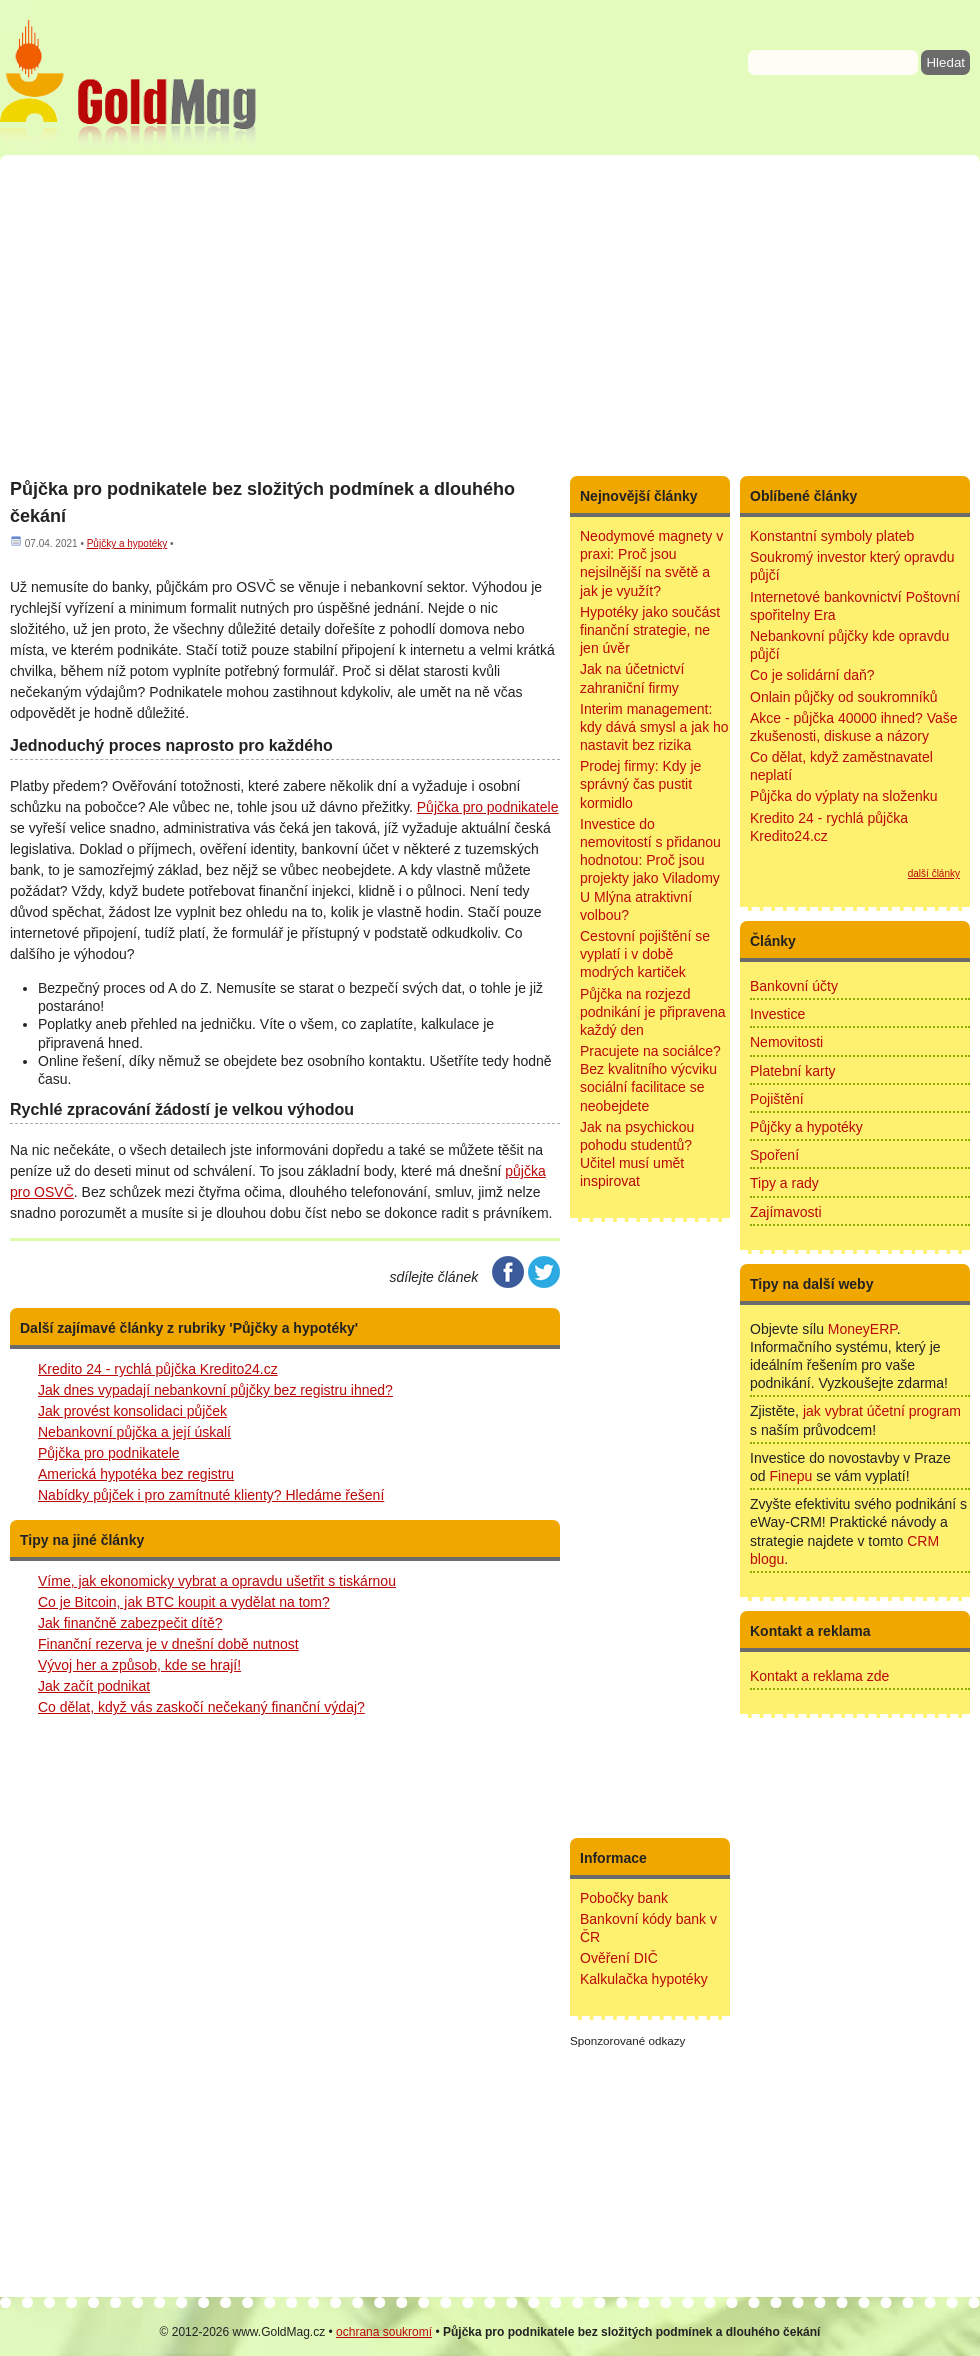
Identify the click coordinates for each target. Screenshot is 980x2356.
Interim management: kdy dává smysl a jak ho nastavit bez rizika (654, 727)
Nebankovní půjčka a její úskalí (134, 1432)
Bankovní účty (794, 986)
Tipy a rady (784, 1183)
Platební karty (793, 1071)
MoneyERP (862, 1329)
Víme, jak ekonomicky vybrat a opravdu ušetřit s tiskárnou (217, 1581)
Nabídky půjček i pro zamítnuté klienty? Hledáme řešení (211, 1495)
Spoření (774, 1155)
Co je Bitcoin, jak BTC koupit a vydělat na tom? (184, 1602)
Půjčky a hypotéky (127, 543)
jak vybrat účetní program (882, 1411)
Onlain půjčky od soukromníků (844, 697)
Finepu (790, 1476)
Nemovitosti (786, 1042)
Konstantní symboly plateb (832, 536)
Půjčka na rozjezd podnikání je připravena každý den (653, 1012)
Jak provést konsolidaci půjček (132, 1411)
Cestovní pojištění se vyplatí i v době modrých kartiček (645, 954)
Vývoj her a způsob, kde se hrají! (139, 1665)
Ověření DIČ (619, 1958)
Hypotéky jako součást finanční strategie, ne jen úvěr (650, 630)
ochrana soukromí (384, 2332)
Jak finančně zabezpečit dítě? (130, 1623)
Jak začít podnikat (94, 1686)
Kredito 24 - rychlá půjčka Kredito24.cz (158, 1369)
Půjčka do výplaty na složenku (844, 796)
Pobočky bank (624, 1898)
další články (934, 873)
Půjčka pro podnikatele (109, 1453)
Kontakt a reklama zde (819, 1676)
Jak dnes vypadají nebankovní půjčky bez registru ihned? (215, 1390)
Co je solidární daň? (812, 675)
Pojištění (777, 1099)
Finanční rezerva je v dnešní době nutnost (168, 1644)
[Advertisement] (490, 315)
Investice (777, 1014)
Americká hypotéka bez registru (136, 1474)
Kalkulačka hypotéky (644, 1979)
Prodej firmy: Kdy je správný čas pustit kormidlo (640, 784)
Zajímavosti (786, 1212)
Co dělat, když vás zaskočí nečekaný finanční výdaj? (201, 1707)
